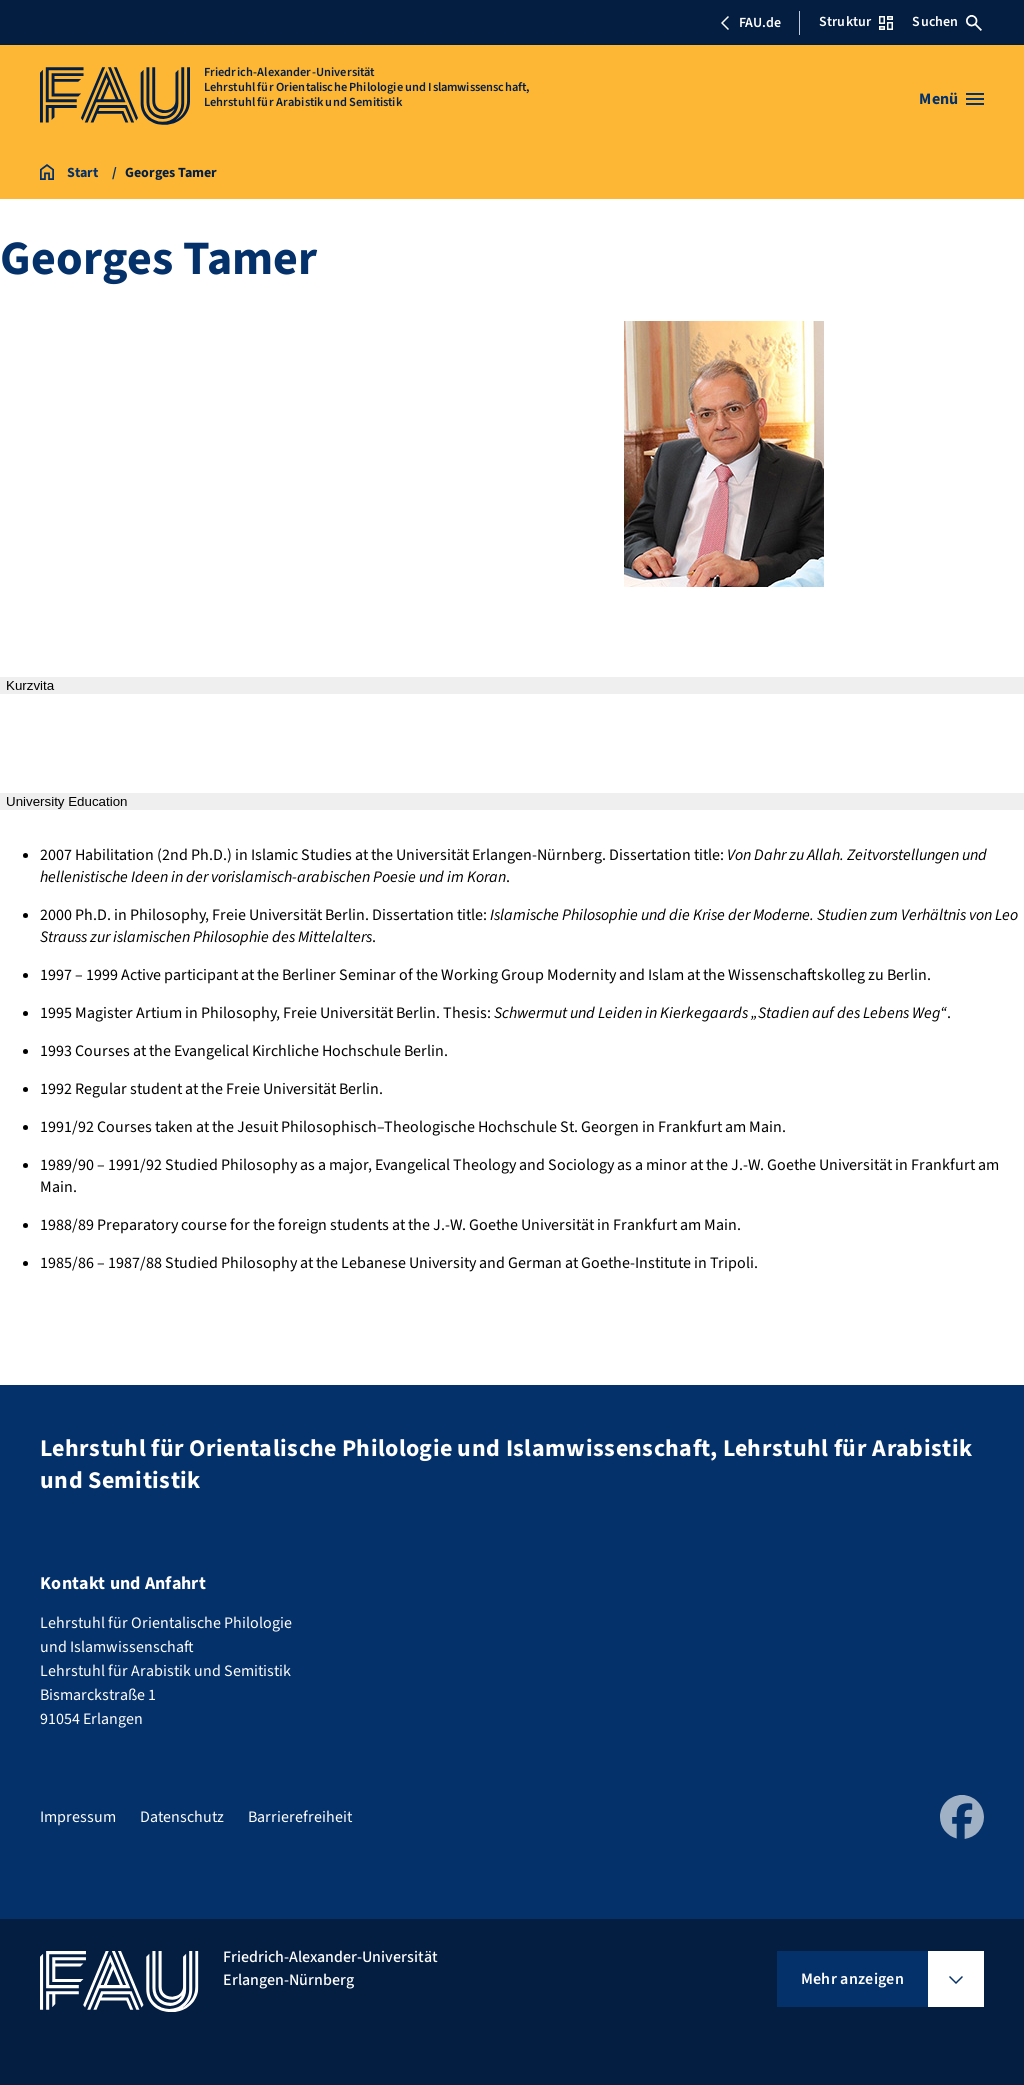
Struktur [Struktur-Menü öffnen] (856, 22)
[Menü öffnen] (951, 99)
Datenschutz (182, 1817)
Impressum (78, 1817)
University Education (67, 801)
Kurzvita (30, 685)
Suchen (947, 22)
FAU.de (750, 23)
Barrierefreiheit (300, 1817)
